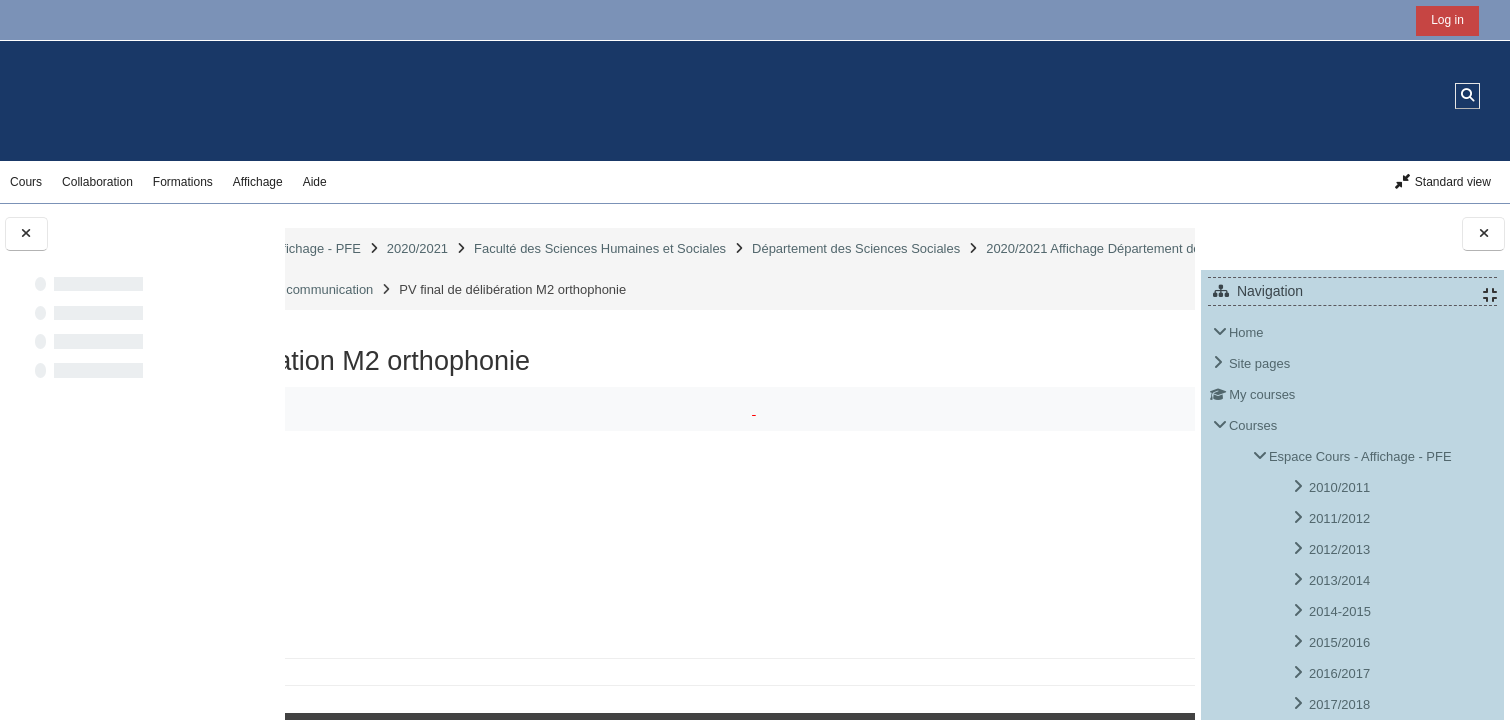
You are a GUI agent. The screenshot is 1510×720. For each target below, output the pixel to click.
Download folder (1102, 502)
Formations (183, 182)
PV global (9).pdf (435, 646)
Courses (1253, 425)
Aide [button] (315, 182)
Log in (1447, 20)
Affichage (258, 182)
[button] (1467, 95)
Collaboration (97, 182)
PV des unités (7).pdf (447, 614)
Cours (26, 182)
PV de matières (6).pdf (452, 582)
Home (1246, 332)
